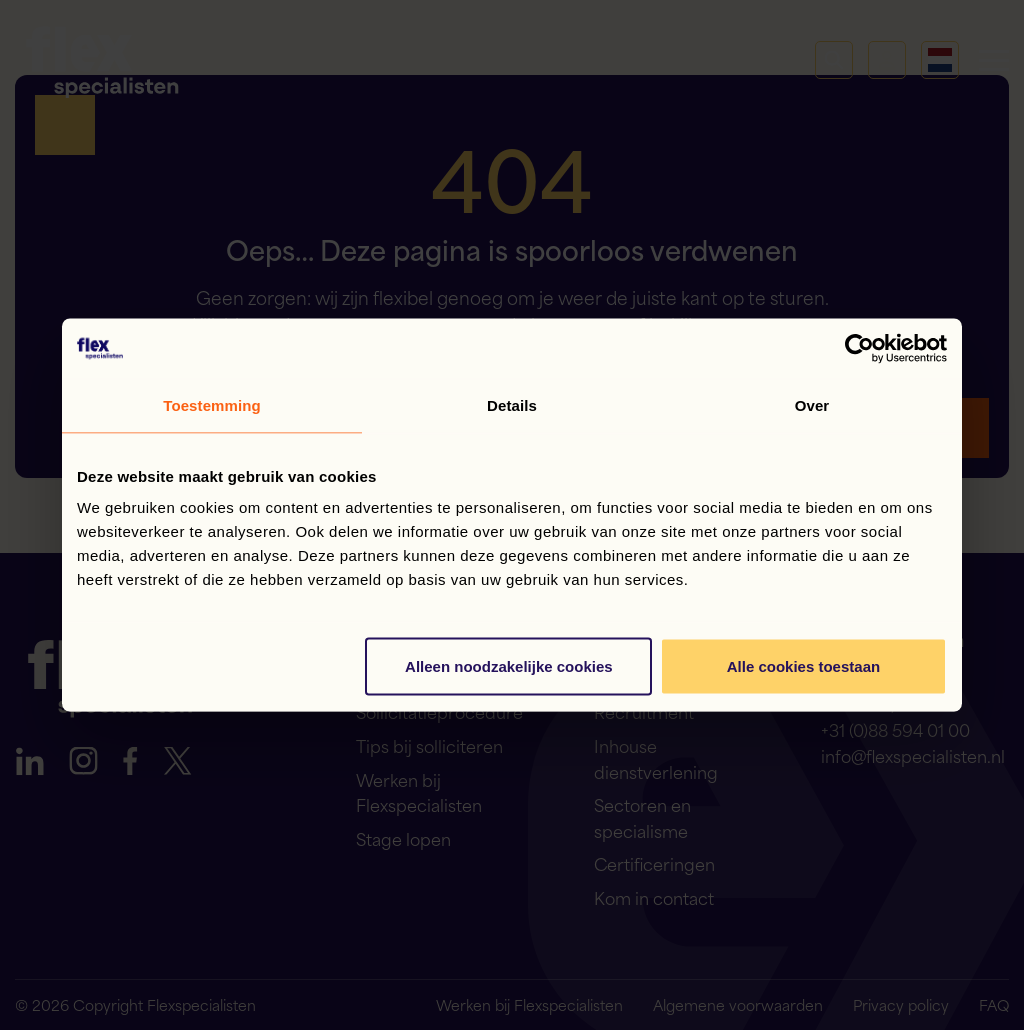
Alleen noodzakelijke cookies (509, 666)
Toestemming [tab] (212, 405)
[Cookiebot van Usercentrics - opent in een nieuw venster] (859, 349)
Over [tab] (812, 405)
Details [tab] (512, 405)
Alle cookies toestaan (803, 666)
